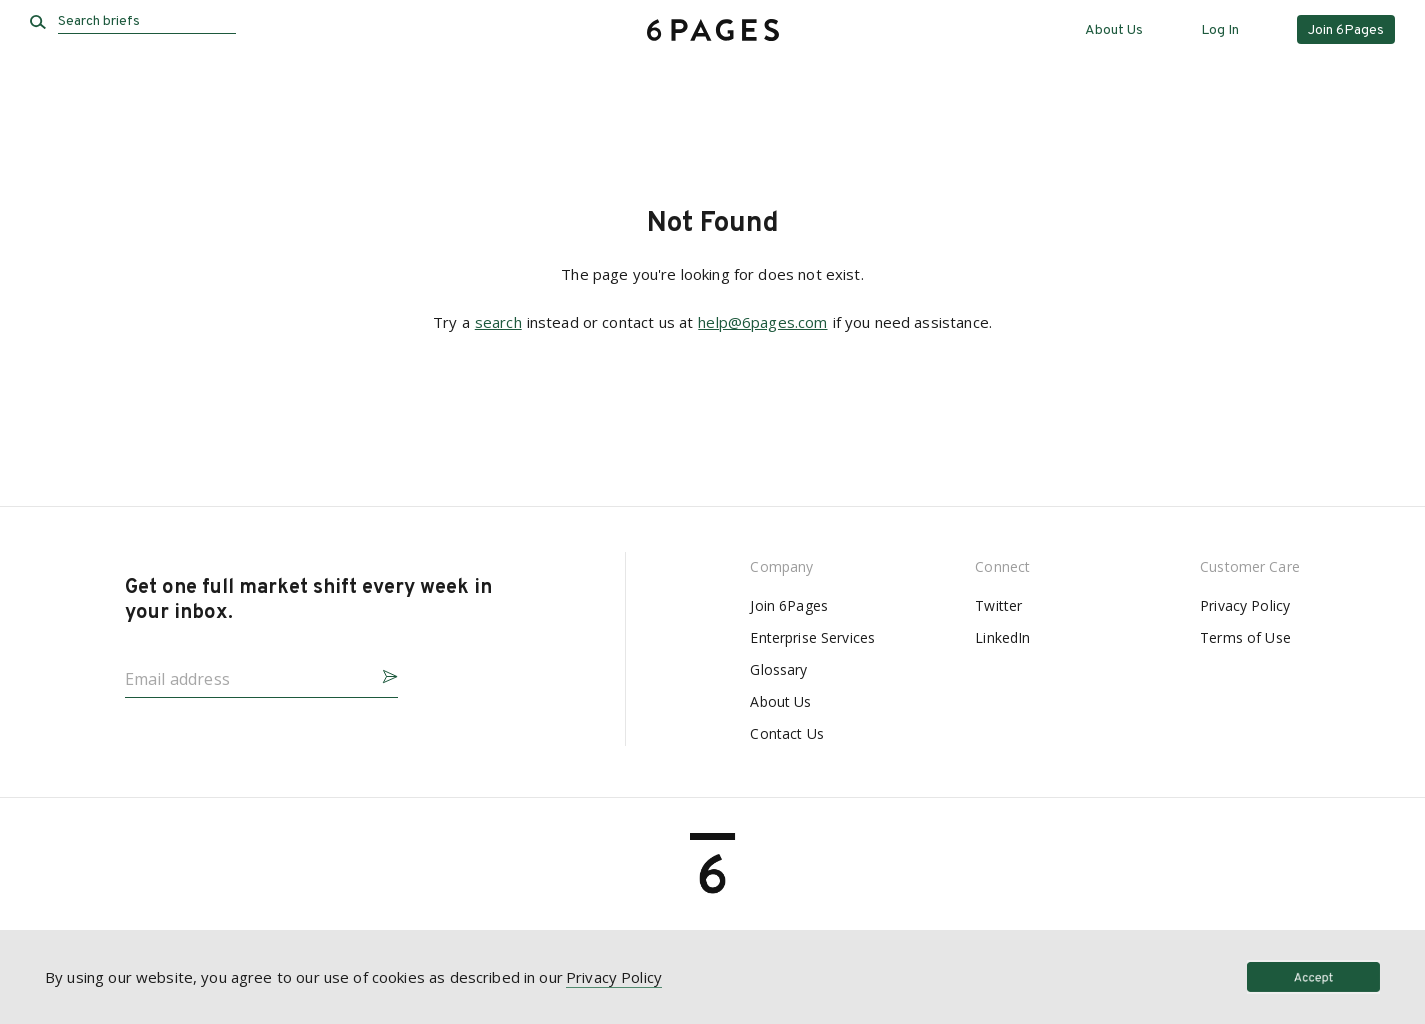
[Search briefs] (147, 22)
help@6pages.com (762, 322)
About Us (1114, 30)
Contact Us (786, 733)
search (498, 322)
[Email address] (245, 673)
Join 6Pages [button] (1346, 30)
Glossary (778, 669)
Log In (1220, 30)
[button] (382, 673)
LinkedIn (1002, 637)
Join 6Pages (789, 605)
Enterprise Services (812, 637)
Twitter (998, 605)
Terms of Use (1245, 637)
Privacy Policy (1245, 605)
